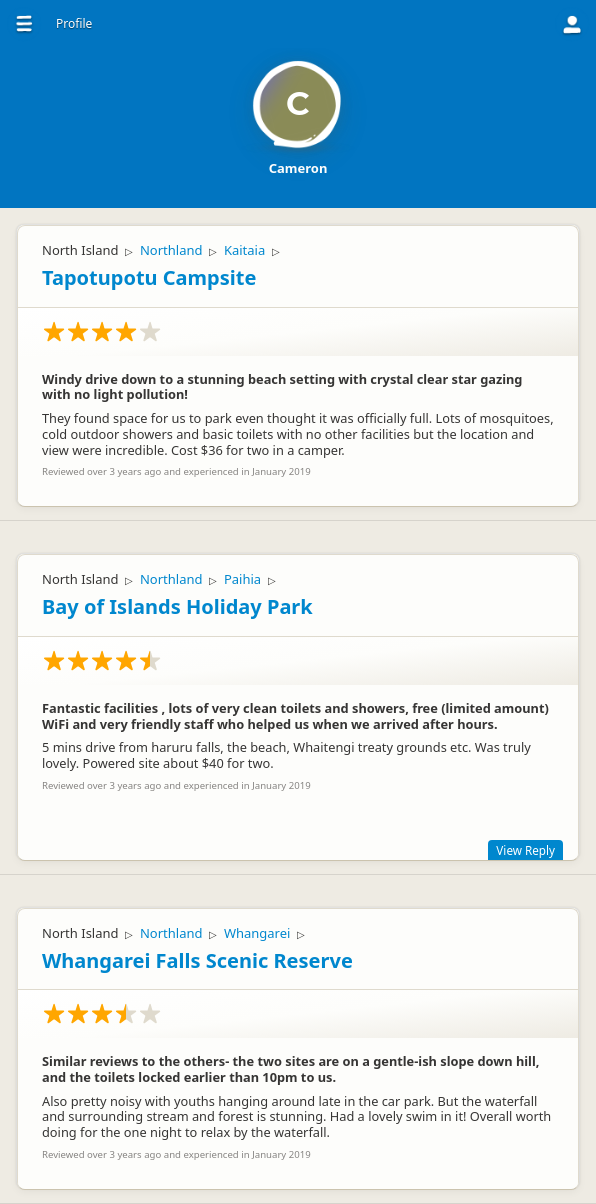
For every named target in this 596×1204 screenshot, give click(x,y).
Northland (171, 250)
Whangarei (257, 933)
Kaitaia (244, 250)
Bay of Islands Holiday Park (177, 606)
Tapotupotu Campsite (149, 277)
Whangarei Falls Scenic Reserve (197, 960)
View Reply (525, 850)
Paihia (242, 579)
